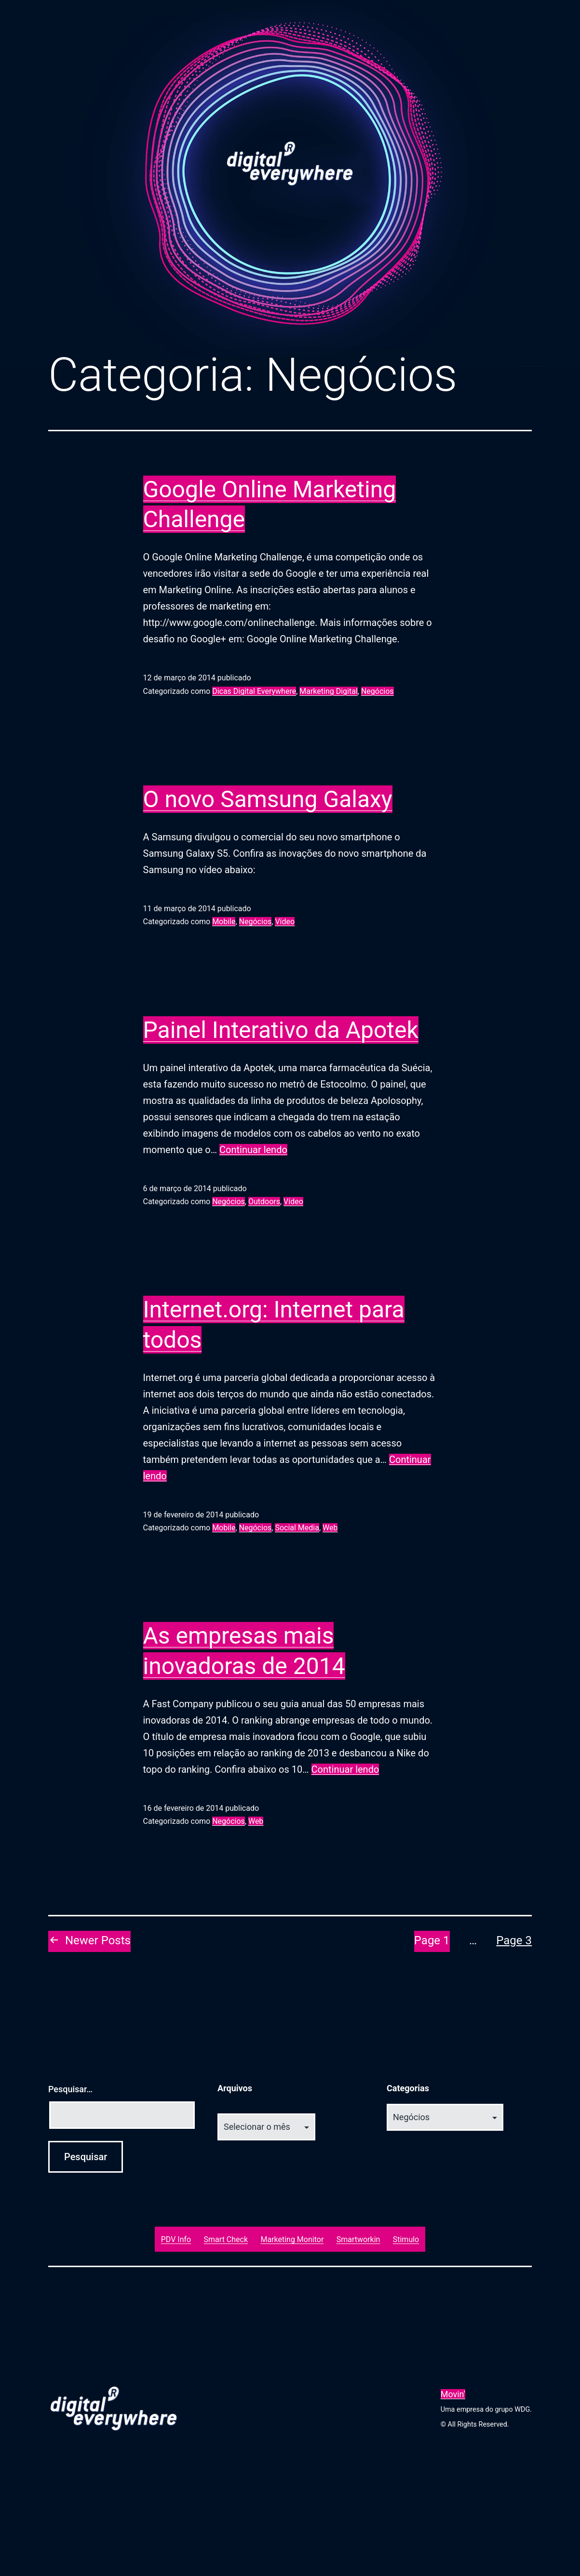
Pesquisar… (70, 2089)
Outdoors (264, 1201)
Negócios (377, 691)
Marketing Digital (328, 691)
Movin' (453, 2394)
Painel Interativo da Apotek (280, 1030)
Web (330, 1527)
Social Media (297, 1527)
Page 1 (432, 1940)
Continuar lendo (253, 1149)
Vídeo (285, 921)
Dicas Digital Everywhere (254, 691)
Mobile (223, 921)
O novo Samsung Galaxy (267, 799)
